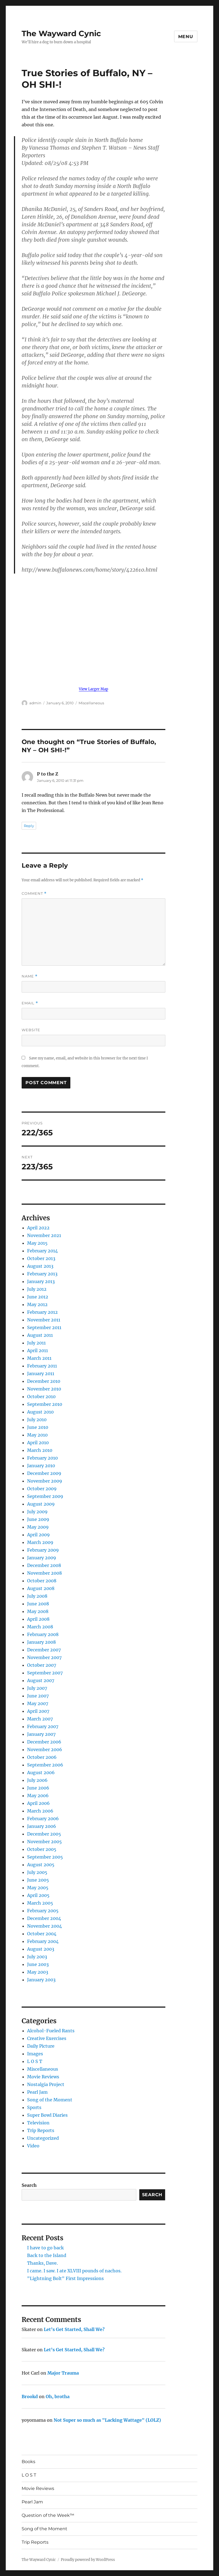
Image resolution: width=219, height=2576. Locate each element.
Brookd (30, 2396)
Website (31, 1030)
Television (38, 2122)
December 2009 (44, 1473)
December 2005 (44, 1834)
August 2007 (40, 1680)
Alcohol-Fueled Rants (50, 2030)
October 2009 (42, 1488)
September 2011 (44, 1327)
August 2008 (40, 1588)
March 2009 (40, 1542)
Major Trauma (63, 2373)
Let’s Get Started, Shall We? (74, 2329)
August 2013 (40, 1266)
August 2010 (40, 1412)
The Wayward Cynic (61, 33)
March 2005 (40, 1903)
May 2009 (38, 1527)
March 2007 (40, 1719)
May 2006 (38, 1795)
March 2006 (40, 1811)
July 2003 (37, 1956)
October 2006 (42, 1757)
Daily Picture (40, 2046)
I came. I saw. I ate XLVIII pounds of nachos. (74, 2270)
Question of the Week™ (48, 2515)
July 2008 (37, 1596)
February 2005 (43, 1910)
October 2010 (41, 1396)
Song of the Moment (49, 2099)
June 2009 (38, 1519)
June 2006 (38, 1788)
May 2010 (37, 1435)
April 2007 (38, 1711)
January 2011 (40, 1373)
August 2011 (40, 1335)
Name (30, 976)
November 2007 (44, 1657)
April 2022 (38, 1227)
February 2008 (43, 1634)
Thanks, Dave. (42, 2263)
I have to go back (45, 2247)
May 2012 (37, 1304)
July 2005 (37, 1872)
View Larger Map (93, 689)
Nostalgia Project (45, 2084)
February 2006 (43, 1818)
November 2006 (44, 1749)
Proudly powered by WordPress (88, 2559)
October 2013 (41, 1258)
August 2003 (40, 1949)
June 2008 (38, 1603)
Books (28, 2461)
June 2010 (37, 1427)
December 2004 (44, 1918)
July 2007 (37, 1688)
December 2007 (44, 1649)
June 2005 (38, 1880)
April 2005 (38, 1895)
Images (35, 2053)
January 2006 (41, 1826)
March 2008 (40, 1626)
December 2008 (44, 1565)
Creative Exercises (46, 2038)
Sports (34, 2107)
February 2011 (42, 1366)
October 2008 (41, 1580)
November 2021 (44, 1235)
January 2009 (41, 1557)
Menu (185, 36)
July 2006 (37, 1780)
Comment (34, 893)
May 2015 (37, 1243)
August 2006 (41, 1772)
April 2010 (38, 1442)
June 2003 (38, 1964)
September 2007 (45, 1672)
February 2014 (42, 1250)
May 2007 (37, 1703)
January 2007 (41, 1734)
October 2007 (41, 1665)
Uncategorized (43, 2138)
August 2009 (41, 1504)
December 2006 (44, 1742)
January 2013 (41, 1281)
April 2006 (38, 1803)
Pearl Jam (37, 2092)
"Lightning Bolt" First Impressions (65, 2278)
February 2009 (43, 1550)
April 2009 (38, 1534)
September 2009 (45, 1496)
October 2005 (41, 1849)
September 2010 (44, 1404)
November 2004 (44, 1926)
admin (35, 703)
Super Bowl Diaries (47, 2115)
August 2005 (40, 1864)
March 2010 (39, 1450)
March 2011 (39, 1358)
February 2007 (42, 1726)
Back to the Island (46, 2255)
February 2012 (42, 1312)
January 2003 (41, 1979)
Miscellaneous (91, 703)
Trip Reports (40, 2130)
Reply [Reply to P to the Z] (29, 825)
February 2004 (43, 1941)
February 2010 (42, 1458)
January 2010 (41, 1465)
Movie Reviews (43, 2076)
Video (33, 2145)
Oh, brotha (58, 2396)
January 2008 (41, 1642)
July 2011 (36, 1343)
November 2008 (44, 1573)
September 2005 (45, 1857)
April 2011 (37, 1350)
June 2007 (38, 1696)
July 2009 (37, 1511)
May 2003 (37, 1972)
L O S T (34, 2061)
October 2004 (41, 1933)
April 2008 (38, 1619)
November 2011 (43, 1320)
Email (30, 1003)
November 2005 (44, 1841)
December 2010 (43, 1381)
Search (29, 2185)
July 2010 (37, 1419)
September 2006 (45, 1765)
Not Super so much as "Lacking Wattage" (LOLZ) (107, 2420)
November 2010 (44, 1389)
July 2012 (37, 1289)
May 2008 (37, 1611)
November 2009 (44, 1481)
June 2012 (37, 1297)
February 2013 (42, 1273)
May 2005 (37, 1887)
